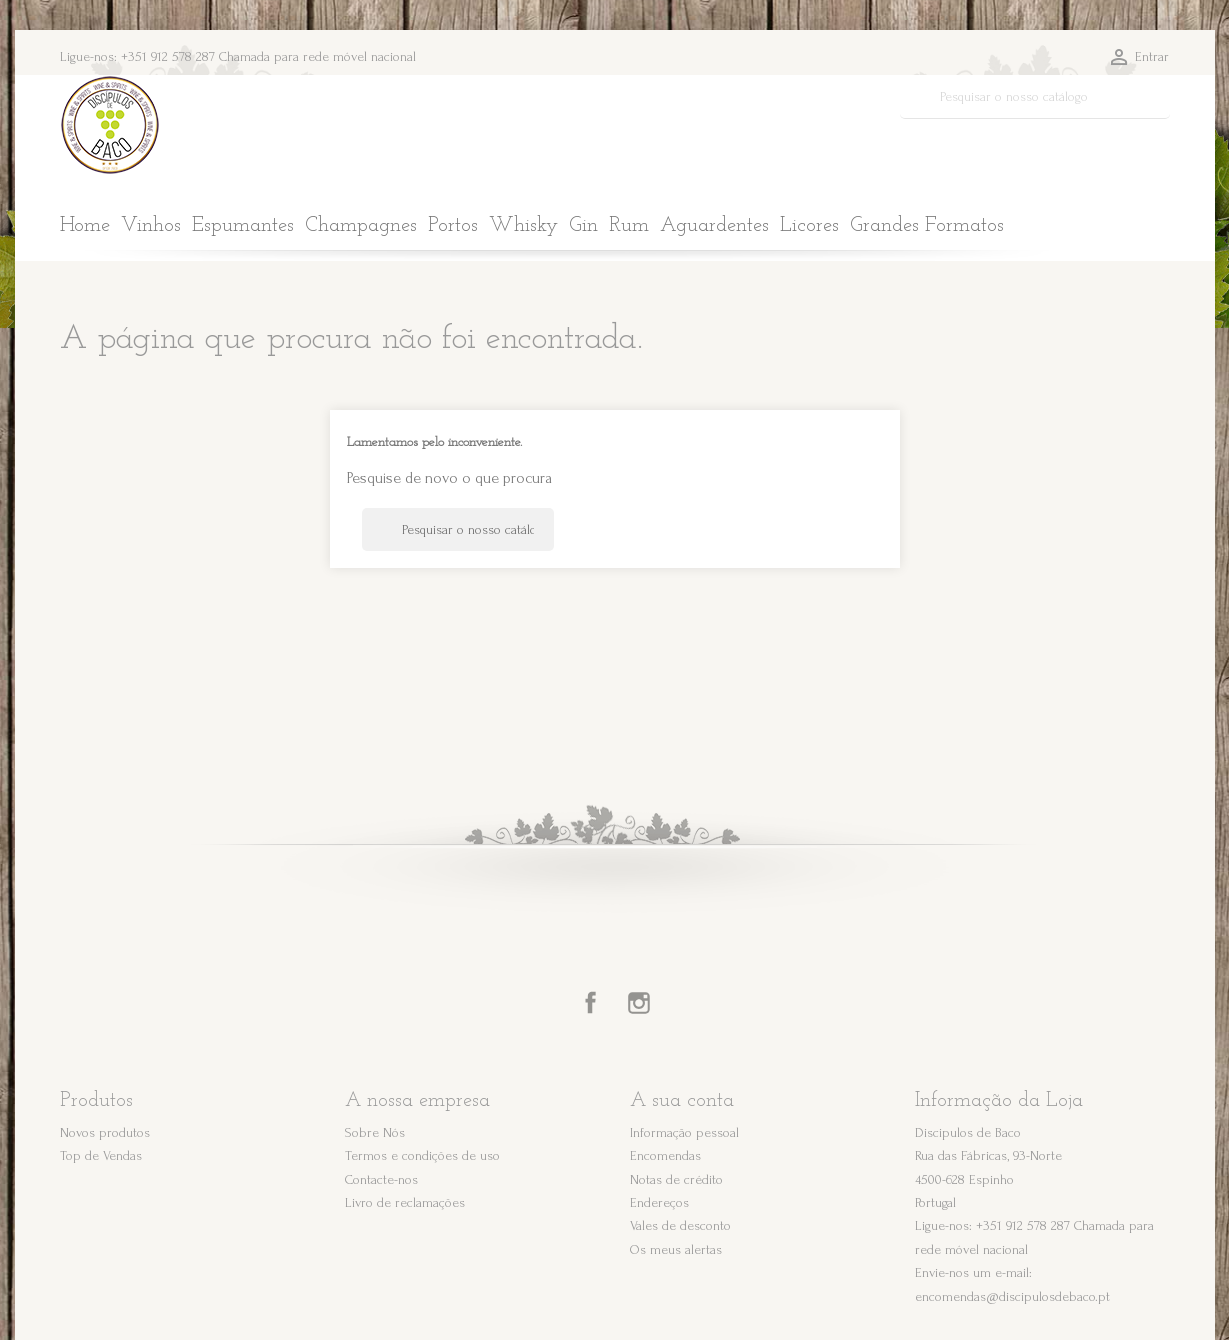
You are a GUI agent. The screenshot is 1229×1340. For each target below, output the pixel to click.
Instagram (639, 1003)
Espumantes (243, 226)
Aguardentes (714, 226)
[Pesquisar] (1035, 97)
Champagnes (361, 226)
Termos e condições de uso (422, 1155)
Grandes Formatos (927, 226)
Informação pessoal (684, 1132)
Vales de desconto (680, 1225)
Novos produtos (105, 1132)
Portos (453, 226)
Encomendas (665, 1155)
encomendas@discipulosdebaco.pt (1012, 1296)
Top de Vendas (101, 1155)
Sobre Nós (375, 1132)
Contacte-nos (381, 1179)
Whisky (523, 226)
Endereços (659, 1202)
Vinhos (151, 226)
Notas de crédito (676, 1179)
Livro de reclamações (405, 1202)
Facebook (591, 1003)
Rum (629, 226)
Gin (583, 226)
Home (85, 226)
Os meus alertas (676, 1249)
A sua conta (682, 1101)
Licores (809, 226)
